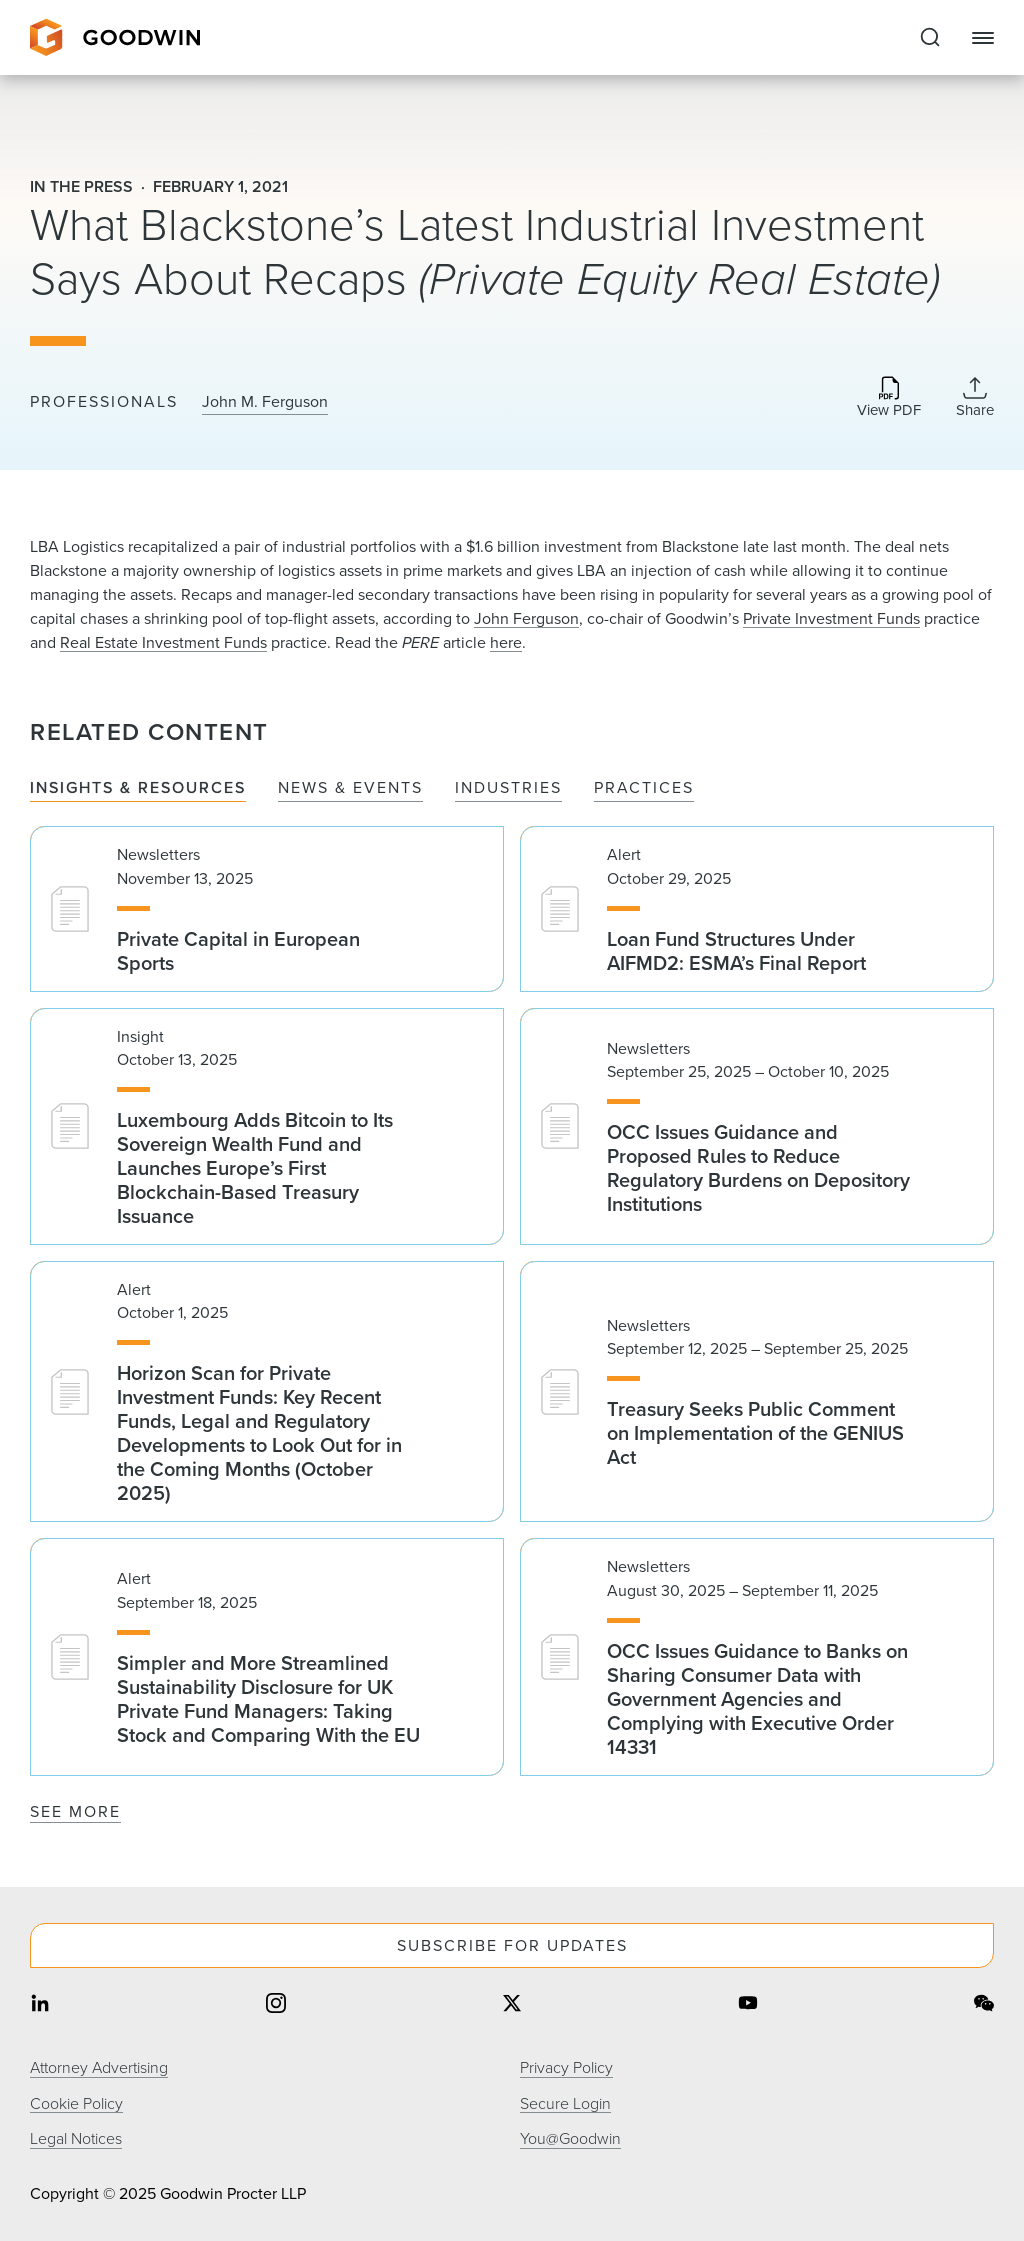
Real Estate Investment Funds (163, 642)
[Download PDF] (889, 398)
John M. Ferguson (265, 402)
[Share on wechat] (984, 2005)
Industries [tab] (508, 788)
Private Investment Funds (831, 618)
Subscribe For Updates (512, 1945)
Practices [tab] (644, 788)
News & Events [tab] (350, 788)
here (506, 642)
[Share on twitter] (512, 2005)
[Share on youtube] (748, 2005)
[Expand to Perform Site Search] (930, 38)
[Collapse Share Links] (975, 397)
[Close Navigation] (983, 38)
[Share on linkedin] (40, 2005)
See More (75, 1811)
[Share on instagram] (276, 2005)
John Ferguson (526, 618)
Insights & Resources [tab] (138, 788)
